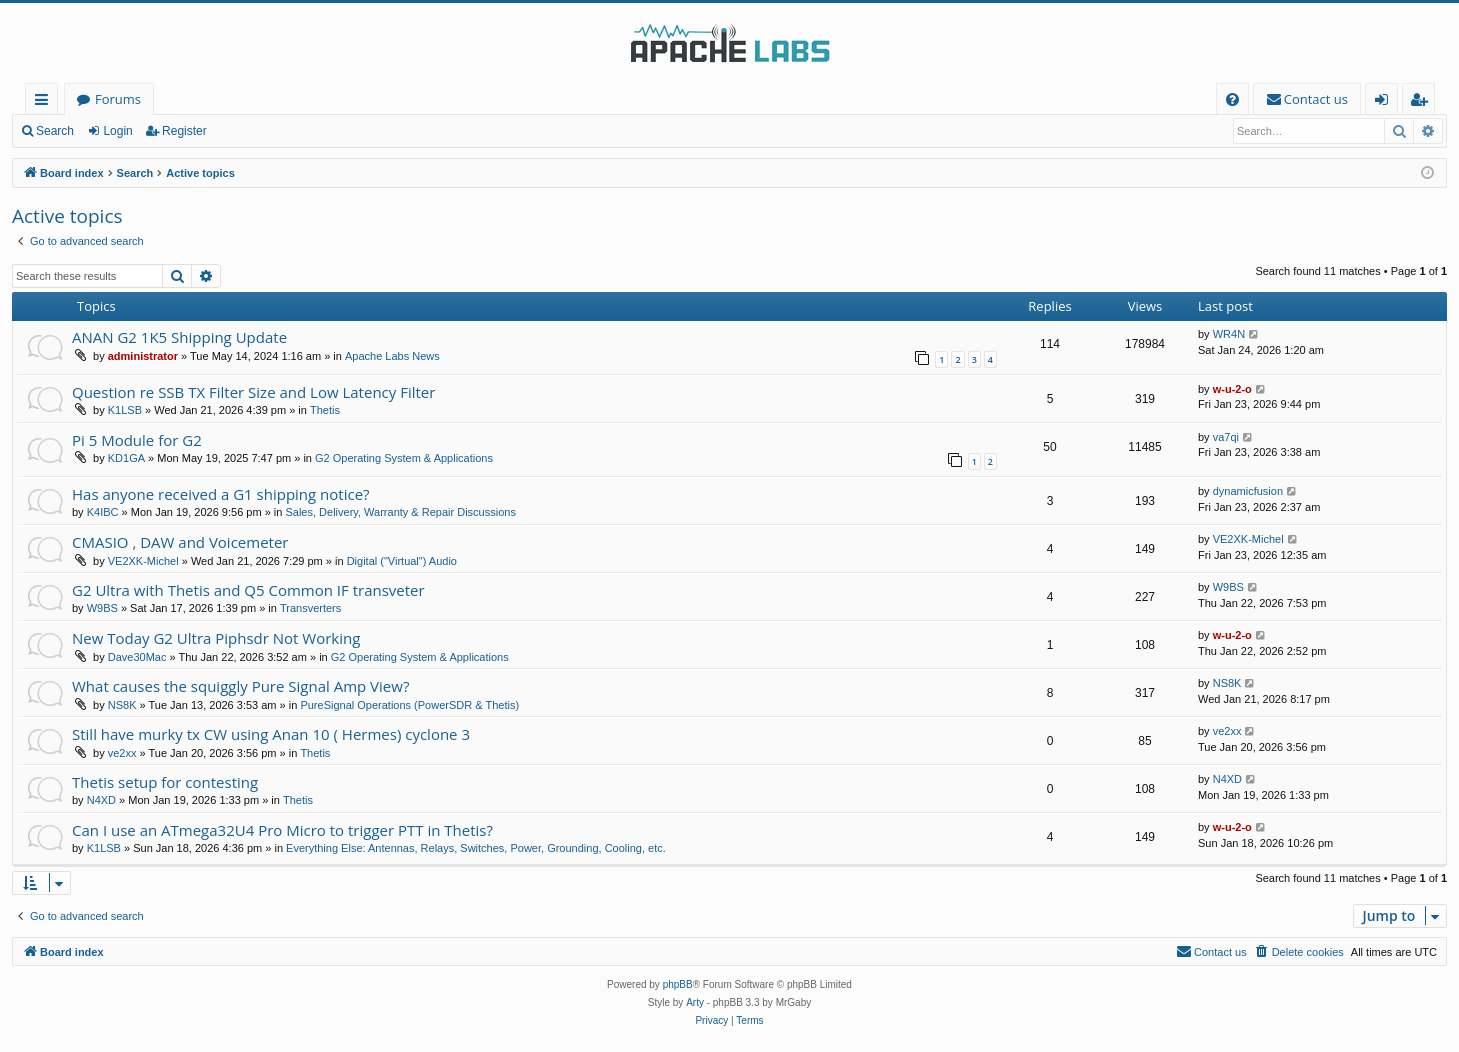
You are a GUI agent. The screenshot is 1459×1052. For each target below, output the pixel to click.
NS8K (122, 705)
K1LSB (125, 410)
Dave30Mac (137, 657)
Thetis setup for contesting (165, 782)
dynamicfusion (1248, 491)
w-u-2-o (1232, 389)
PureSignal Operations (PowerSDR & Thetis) (409, 705)
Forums (118, 99)
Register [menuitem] (1423, 102)
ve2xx (122, 753)
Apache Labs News (392, 356)
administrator (143, 356)
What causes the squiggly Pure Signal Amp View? (240, 686)
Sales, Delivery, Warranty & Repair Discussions (400, 512)
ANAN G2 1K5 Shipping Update (179, 337)
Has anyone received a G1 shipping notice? (221, 494)
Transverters (310, 608)
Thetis (325, 410)
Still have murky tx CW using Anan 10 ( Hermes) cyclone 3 (271, 734)
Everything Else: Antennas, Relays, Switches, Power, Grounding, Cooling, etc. (476, 848)
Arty (695, 1002)
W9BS (102, 608)
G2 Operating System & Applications (404, 458)
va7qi (1226, 437)
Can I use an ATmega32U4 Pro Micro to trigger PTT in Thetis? (282, 830)
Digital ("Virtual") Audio (402, 561)
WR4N (1229, 334)
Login (117, 131)
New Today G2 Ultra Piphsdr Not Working (216, 638)
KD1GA (126, 458)
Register (184, 131)
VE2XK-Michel (143, 561)
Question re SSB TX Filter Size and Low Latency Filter (253, 392)
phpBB (678, 984)
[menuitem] (1232, 99)
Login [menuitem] (1385, 102)
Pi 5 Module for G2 (137, 440)
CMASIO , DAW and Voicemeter (180, 542)
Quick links (45, 102)
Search (55, 131)
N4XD (101, 800)
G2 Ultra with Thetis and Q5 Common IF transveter (248, 590)
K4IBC (103, 512)
